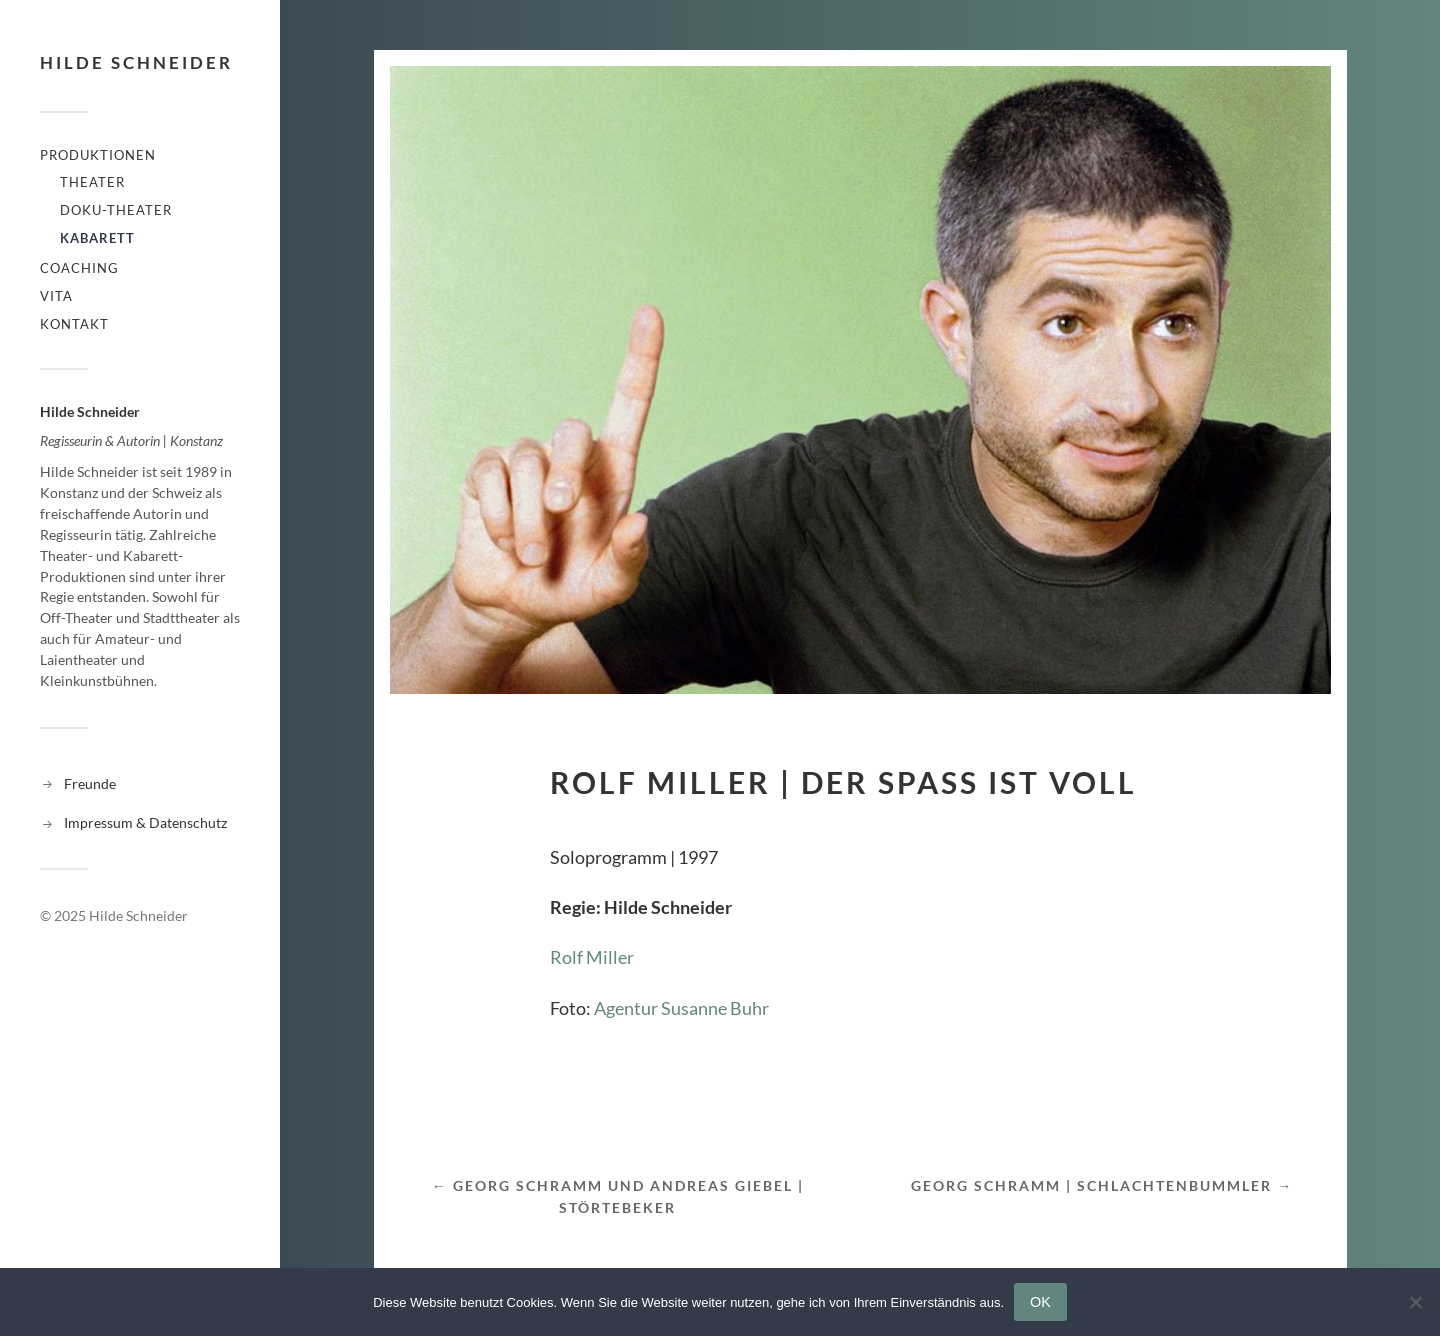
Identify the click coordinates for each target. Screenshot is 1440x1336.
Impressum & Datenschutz (145, 822)
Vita (56, 296)
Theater (92, 182)
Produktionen (98, 155)
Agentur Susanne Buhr (681, 1008)
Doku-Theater (116, 210)
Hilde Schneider (136, 62)
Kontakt (74, 324)
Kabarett (97, 238)
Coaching (79, 268)
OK (1040, 1302)
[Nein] (1415, 1302)
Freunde (90, 783)
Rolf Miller (592, 957)
